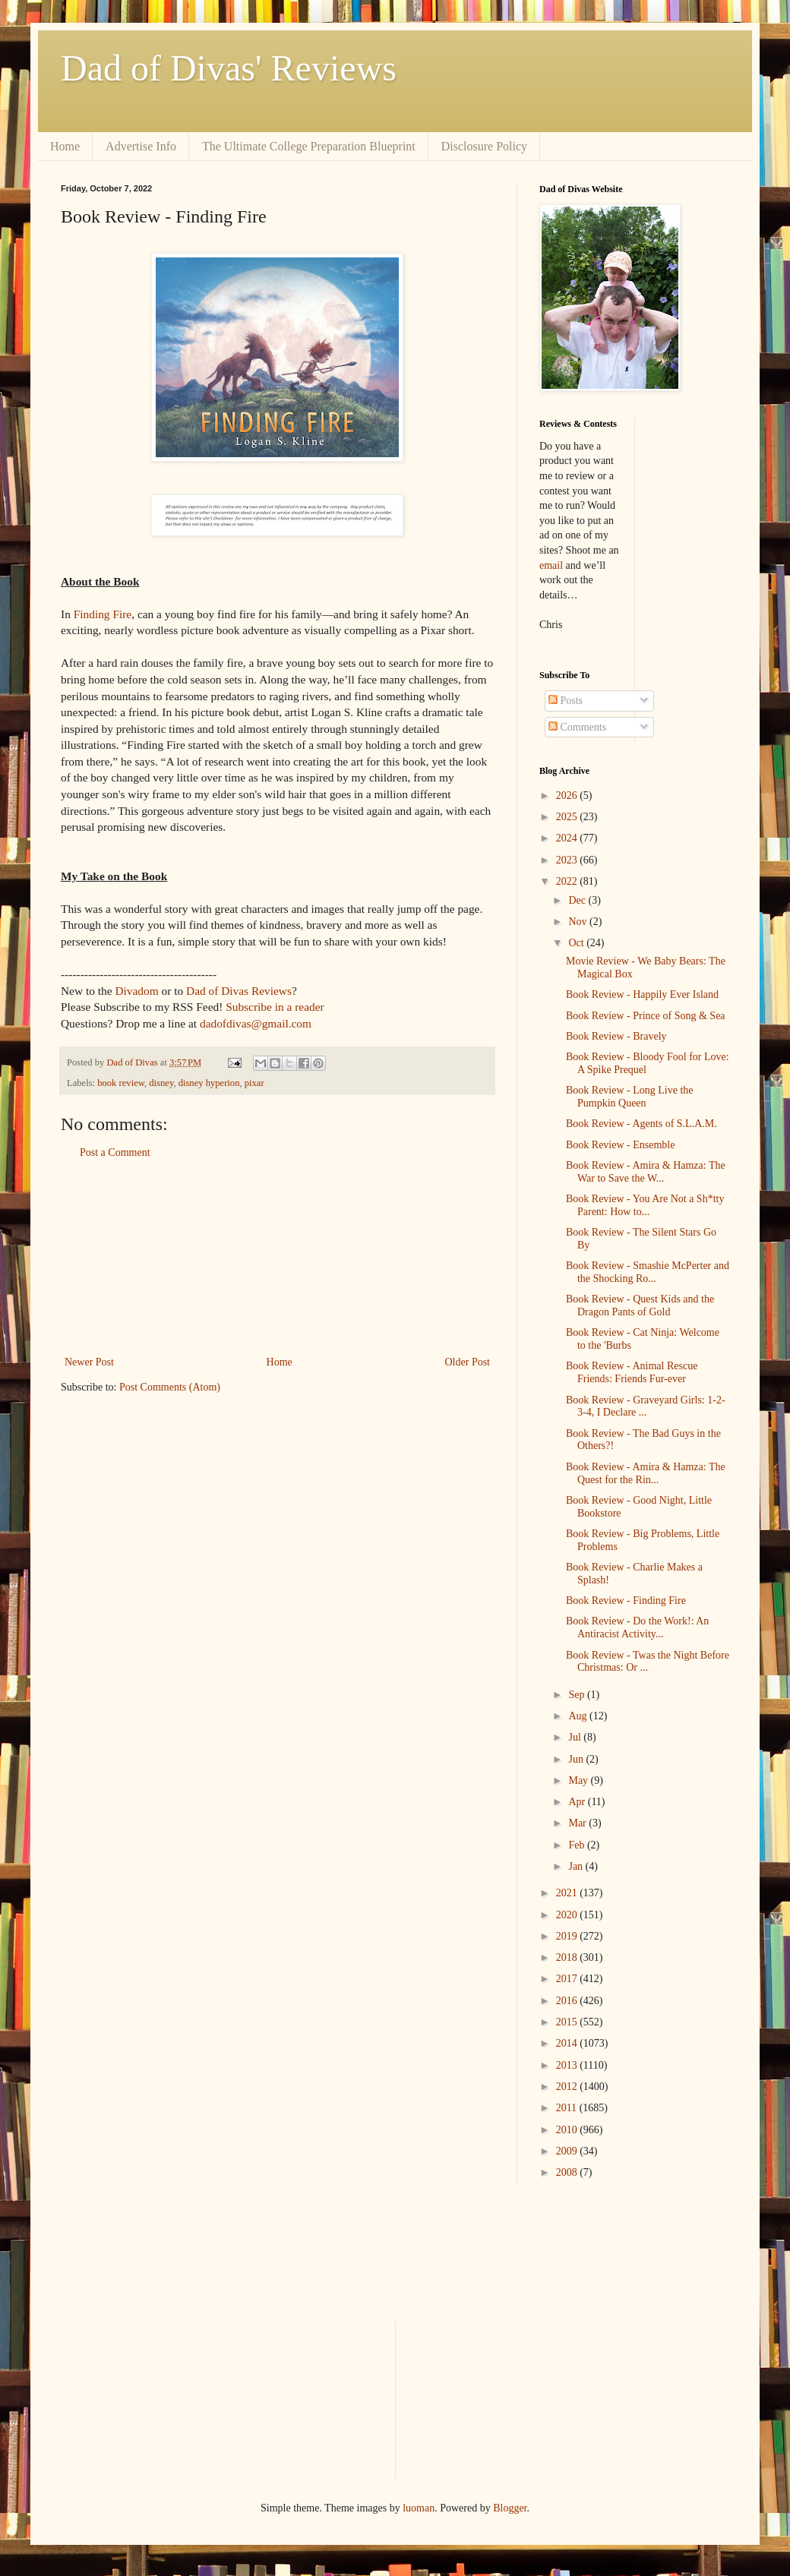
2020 (568, 1915)
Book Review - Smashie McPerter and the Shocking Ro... (647, 1272)
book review (120, 1083)
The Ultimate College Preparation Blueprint (309, 146)
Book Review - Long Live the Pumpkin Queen (630, 1096)
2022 (568, 881)
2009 (568, 2151)
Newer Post (89, 1362)
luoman (418, 2508)
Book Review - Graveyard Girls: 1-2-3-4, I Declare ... (645, 1406)
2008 (568, 2172)
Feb (577, 1845)
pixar (254, 1083)
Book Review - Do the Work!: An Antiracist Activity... (637, 1627)
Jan (576, 1866)
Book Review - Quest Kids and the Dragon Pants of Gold (640, 1305)
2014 (568, 2043)
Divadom (136, 990)
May (579, 1780)
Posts (565, 700)
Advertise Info (141, 146)
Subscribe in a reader (275, 1006)
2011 (568, 2108)
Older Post (468, 1362)
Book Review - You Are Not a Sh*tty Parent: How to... (645, 1205)
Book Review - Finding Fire (626, 1600)
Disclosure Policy (484, 146)
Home (65, 146)
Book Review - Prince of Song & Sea (645, 1015)
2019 (568, 1936)
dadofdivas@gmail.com (255, 1023)
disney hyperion (209, 1083)
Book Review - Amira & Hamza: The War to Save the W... (645, 1172)
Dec (578, 900)
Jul (575, 1737)
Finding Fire (103, 614)
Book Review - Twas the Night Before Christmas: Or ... (647, 1661)
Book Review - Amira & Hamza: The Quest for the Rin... (645, 1473)
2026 (568, 795)
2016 (568, 2000)
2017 (568, 1978)
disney (161, 1083)
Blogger (509, 2508)
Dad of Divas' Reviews (229, 68)
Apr (577, 1801)
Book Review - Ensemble (620, 1145)
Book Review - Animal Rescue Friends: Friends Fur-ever (631, 1372)
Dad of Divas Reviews (239, 990)
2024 (568, 838)
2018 (568, 1957)
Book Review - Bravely (616, 1036)
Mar (578, 1823)
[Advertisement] (277, 1258)
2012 (568, 2086)
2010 (568, 2130)
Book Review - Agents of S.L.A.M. (641, 1123)
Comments (577, 727)
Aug (578, 1716)
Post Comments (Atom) (169, 1387)
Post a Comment (115, 1152)
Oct (577, 943)
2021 (568, 1893)
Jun (577, 1759)
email (551, 565)
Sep (577, 1694)
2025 (568, 816)
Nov (578, 921)
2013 (568, 2065)
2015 (568, 2022)
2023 (568, 860)
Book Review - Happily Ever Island (642, 994)
